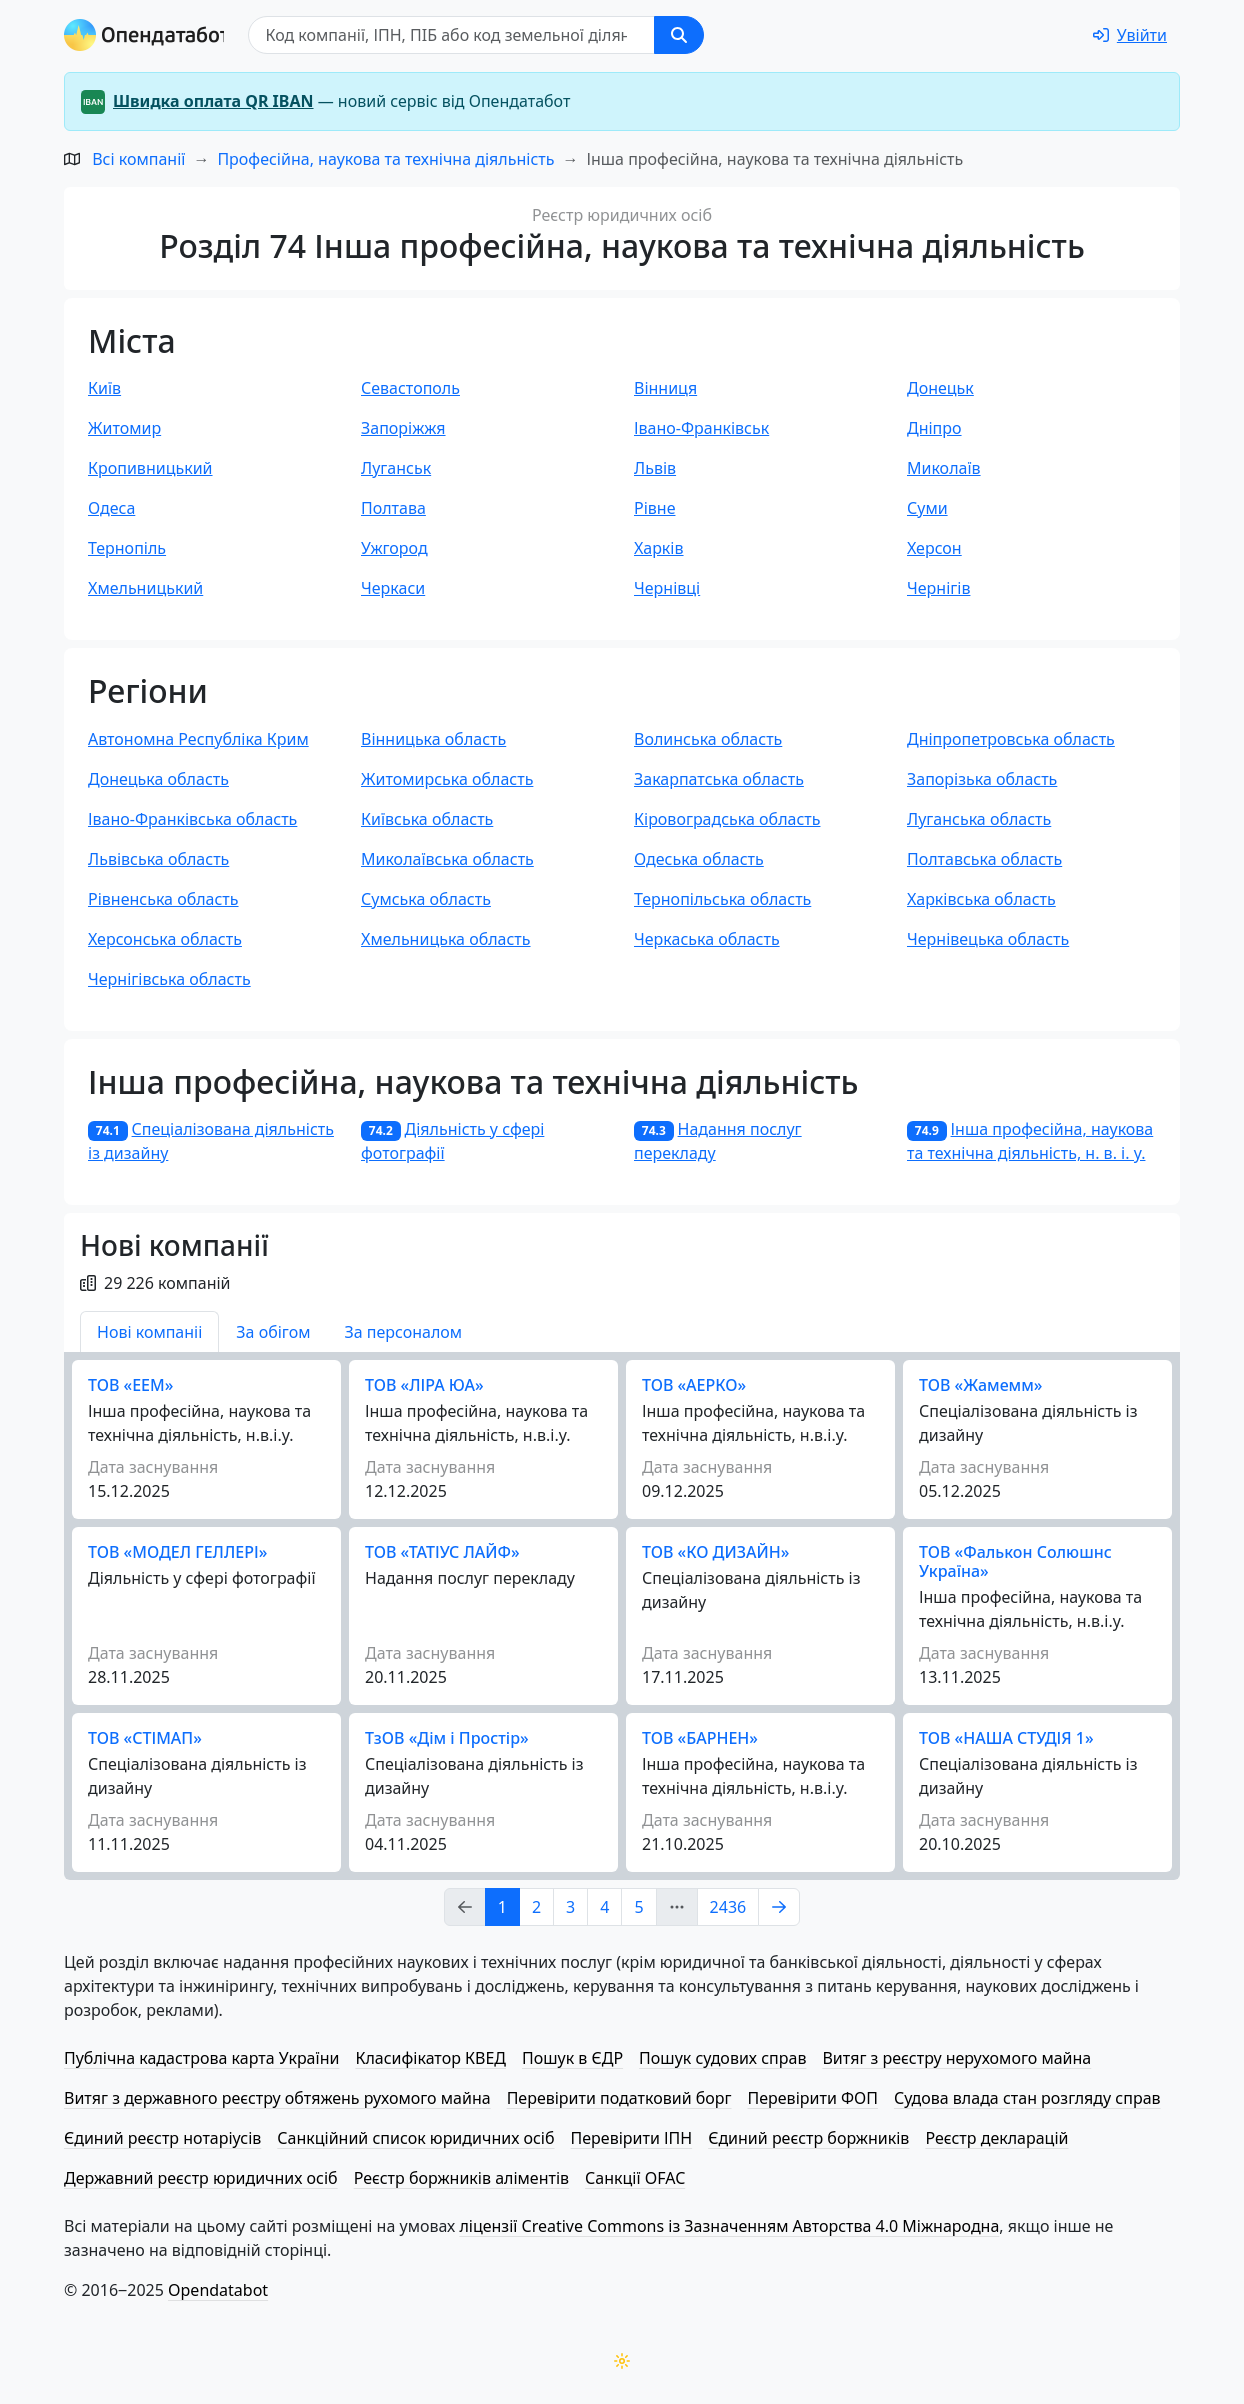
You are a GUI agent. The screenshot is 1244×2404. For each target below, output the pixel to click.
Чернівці (667, 588)
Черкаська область (707, 939)
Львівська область (158, 859)
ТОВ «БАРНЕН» (700, 1738)
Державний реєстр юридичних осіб (201, 2178)
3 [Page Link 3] (570, 1907)
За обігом (273, 1332)
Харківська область (981, 899)
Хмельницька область (446, 939)
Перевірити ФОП (813, 2098)
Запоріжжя (403, 428)
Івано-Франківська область (192, 819)
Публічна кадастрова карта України (201, 2058)
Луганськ (396, 468)
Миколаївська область (447, 859)
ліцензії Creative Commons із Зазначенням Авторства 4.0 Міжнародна (729, 2226)
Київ (104, 388)
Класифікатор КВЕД (430, 2058)
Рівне (654, 508)
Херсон (934, 548)
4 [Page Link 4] (604, 1907)
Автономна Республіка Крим (198, 739)
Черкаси (393, 588)
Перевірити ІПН (632, 2138)
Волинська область (708, 739)
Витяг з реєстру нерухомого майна (956, 2058)
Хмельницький (145, 588)
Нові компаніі (149, 1332)
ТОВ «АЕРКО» (694, 1385)
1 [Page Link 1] (502, 1907)
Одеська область (699, 859)
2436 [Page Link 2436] (728, 1907)
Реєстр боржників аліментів (461, 2178)
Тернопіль (127, 548)
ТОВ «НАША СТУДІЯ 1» (1006, 1738)
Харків (659, 548)
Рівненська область (163, 899)
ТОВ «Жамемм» (980, 1385)
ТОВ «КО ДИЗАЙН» (715, 1552)
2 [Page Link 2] (536, 1907)
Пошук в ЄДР (572, 2058)
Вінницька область (433, 739)
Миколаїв (944, 468)
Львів (655, 468)
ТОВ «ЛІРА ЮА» (424, 1385)
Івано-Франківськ (701, 428)
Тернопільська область (722, 899)
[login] (1130, 35)
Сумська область (426, 899)
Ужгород (394, 548)
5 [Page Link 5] (638, 1907)
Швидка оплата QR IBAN (213, 101)
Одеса (111, 508)
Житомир (124, 428)
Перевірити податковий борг (619, 2098)
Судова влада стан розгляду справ (1027, 2098)
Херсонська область (165, 939)
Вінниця (665, 388)
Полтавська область (984, 859)
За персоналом (403, 1332)
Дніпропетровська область (1011, 739)
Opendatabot (218, 2290)
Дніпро (934, 428)
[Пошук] (457, 35)
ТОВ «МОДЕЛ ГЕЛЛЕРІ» (177, 1552)
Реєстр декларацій (996, 2138)
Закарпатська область (719, 779)
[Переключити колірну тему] (622, 2361)
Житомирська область (447, 779)
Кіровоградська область (727, 819)
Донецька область (158, 779)
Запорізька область (982, 779)
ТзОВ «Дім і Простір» (447, 1738)
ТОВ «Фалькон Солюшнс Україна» (1015, 1561)
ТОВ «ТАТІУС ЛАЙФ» (442, 1552)
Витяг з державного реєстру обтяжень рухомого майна (277, 2098)
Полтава (393, 508)
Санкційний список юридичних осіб (415, 2138)
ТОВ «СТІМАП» (145, 1738)
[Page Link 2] (779, 1907)
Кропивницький (150, 468)
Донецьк (940, 388)
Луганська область (979, 819)
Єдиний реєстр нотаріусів (162, 2138)
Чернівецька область (988, 939)
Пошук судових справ (722, 2058)
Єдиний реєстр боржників (808, 2138)
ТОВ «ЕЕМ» (130, 1385)
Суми (927, 508)
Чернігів (938, 588)
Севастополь (410, 388)
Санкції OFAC (635, 2178)
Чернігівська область (169, 979)
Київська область (427, 819)
